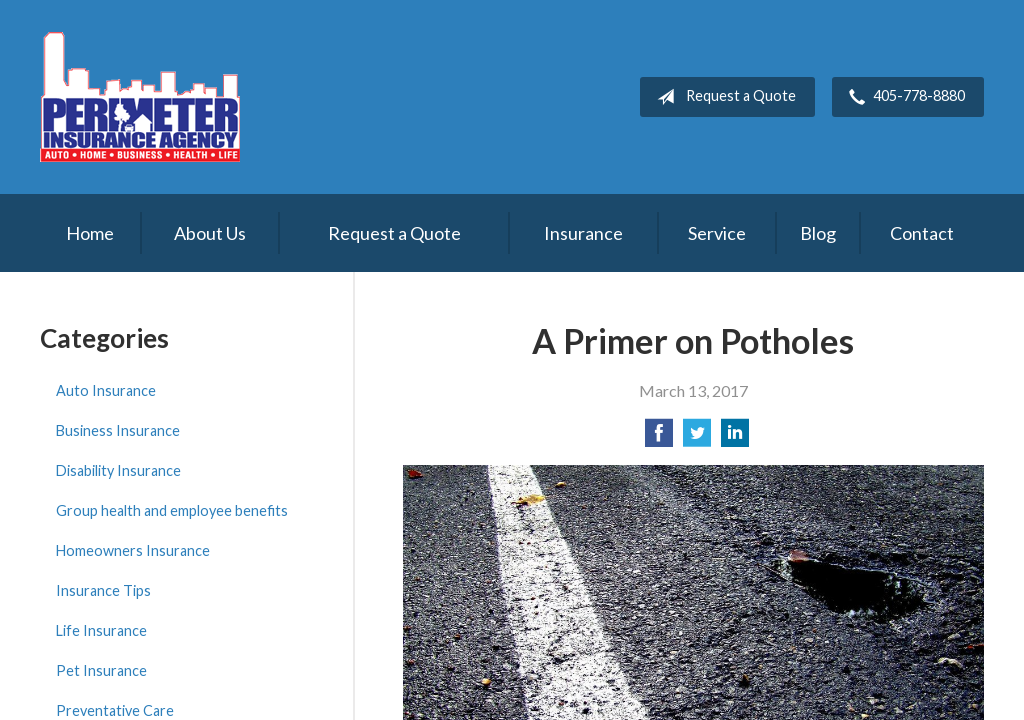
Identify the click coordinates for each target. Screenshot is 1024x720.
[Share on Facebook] (659, 438)
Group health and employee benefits (172, 510)
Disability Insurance (118, 470)
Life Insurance (101, 630)
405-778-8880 (903, 97)
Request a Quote (722, 97)
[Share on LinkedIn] (735, 438)
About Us (210, 233)
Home (90, 233)
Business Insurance (118, 430)
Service (717, 233)
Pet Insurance (101, 670)
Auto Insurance (106, 390)
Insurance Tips (103, 590)
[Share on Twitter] (697, 438)
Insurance (583, 233)
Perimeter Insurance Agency (140, 97)
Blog (818, 233)
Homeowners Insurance (133, 550)
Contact (922, 233)
